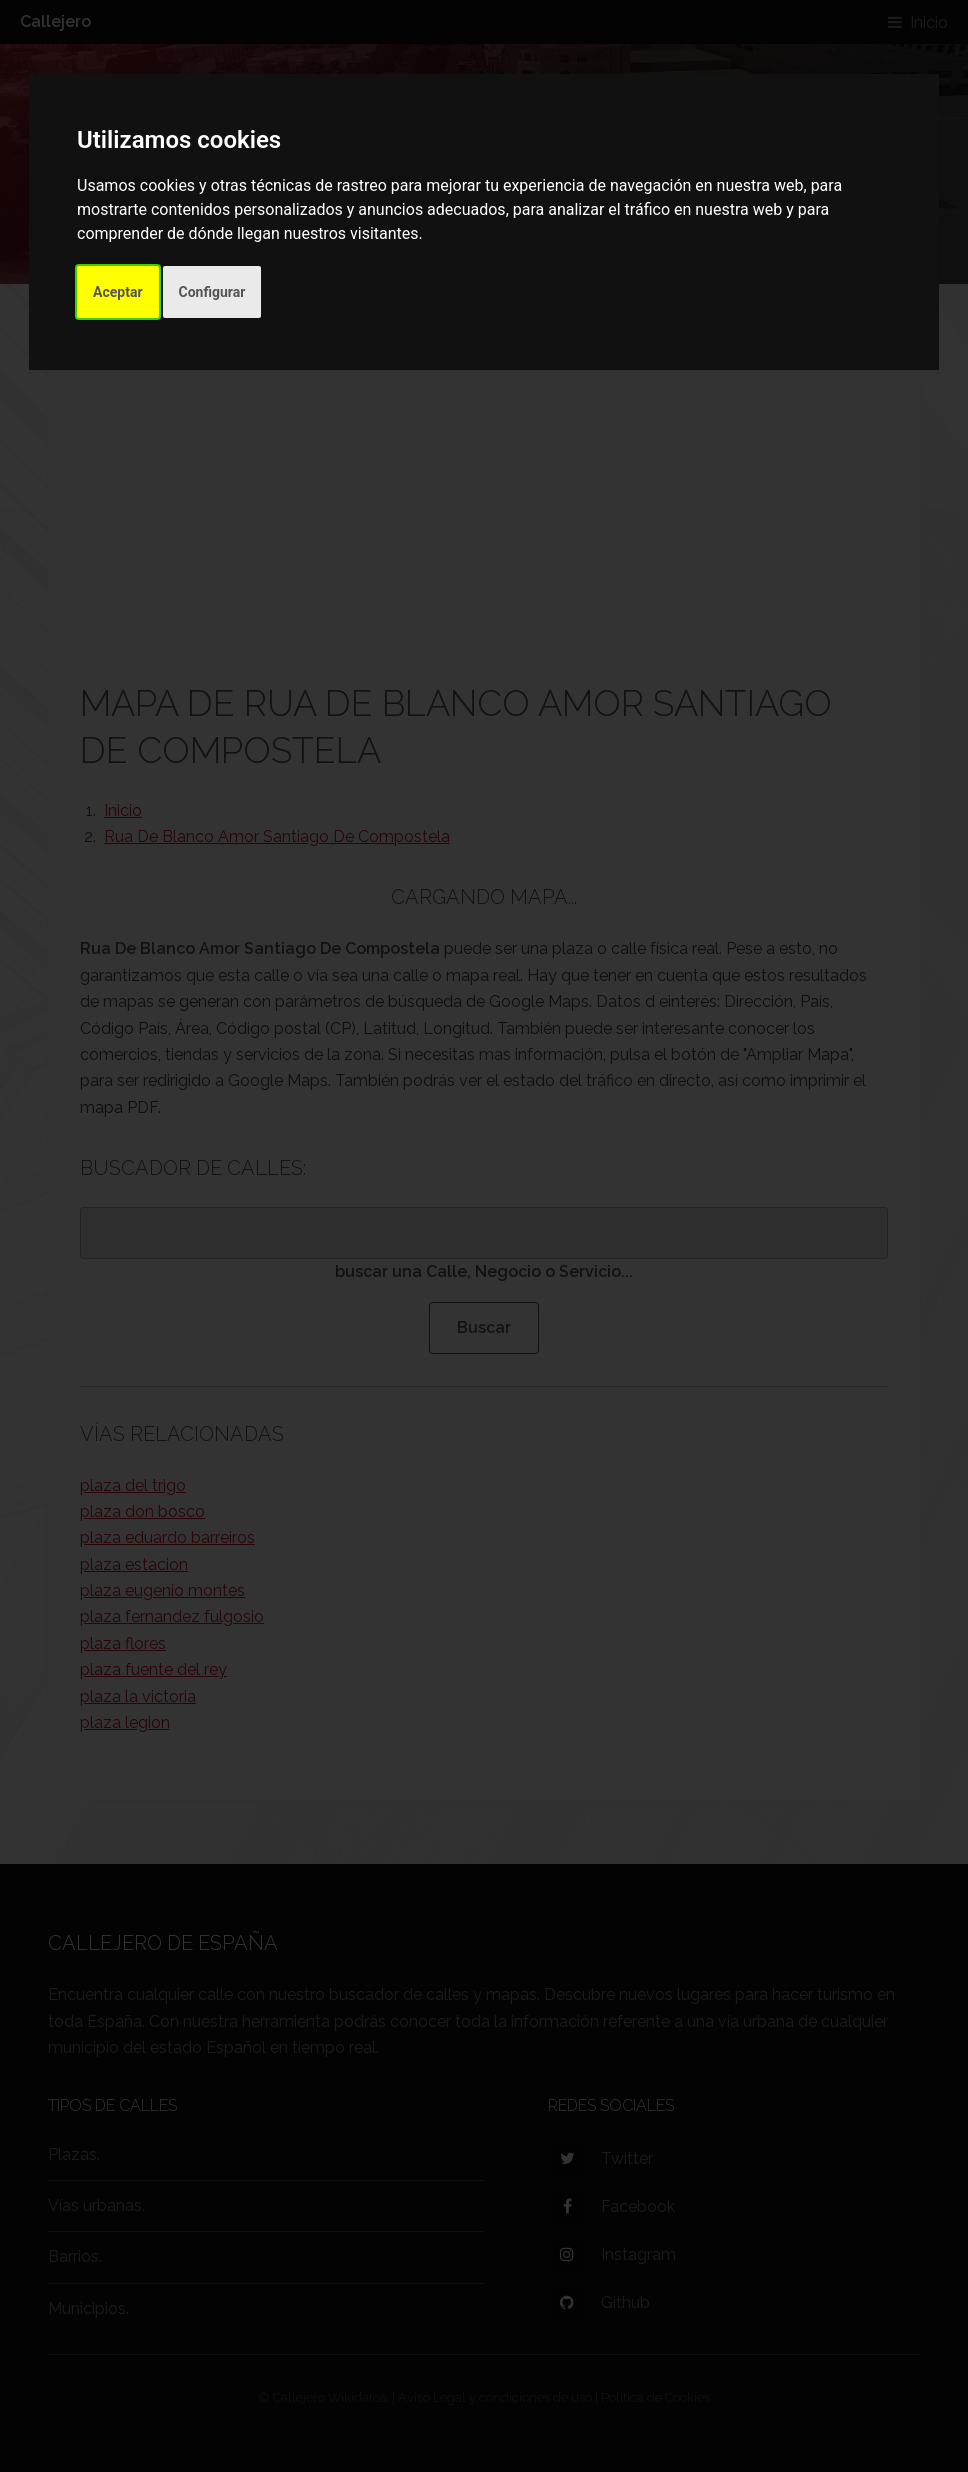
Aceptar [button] (118, 292)
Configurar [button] (212, 292)
